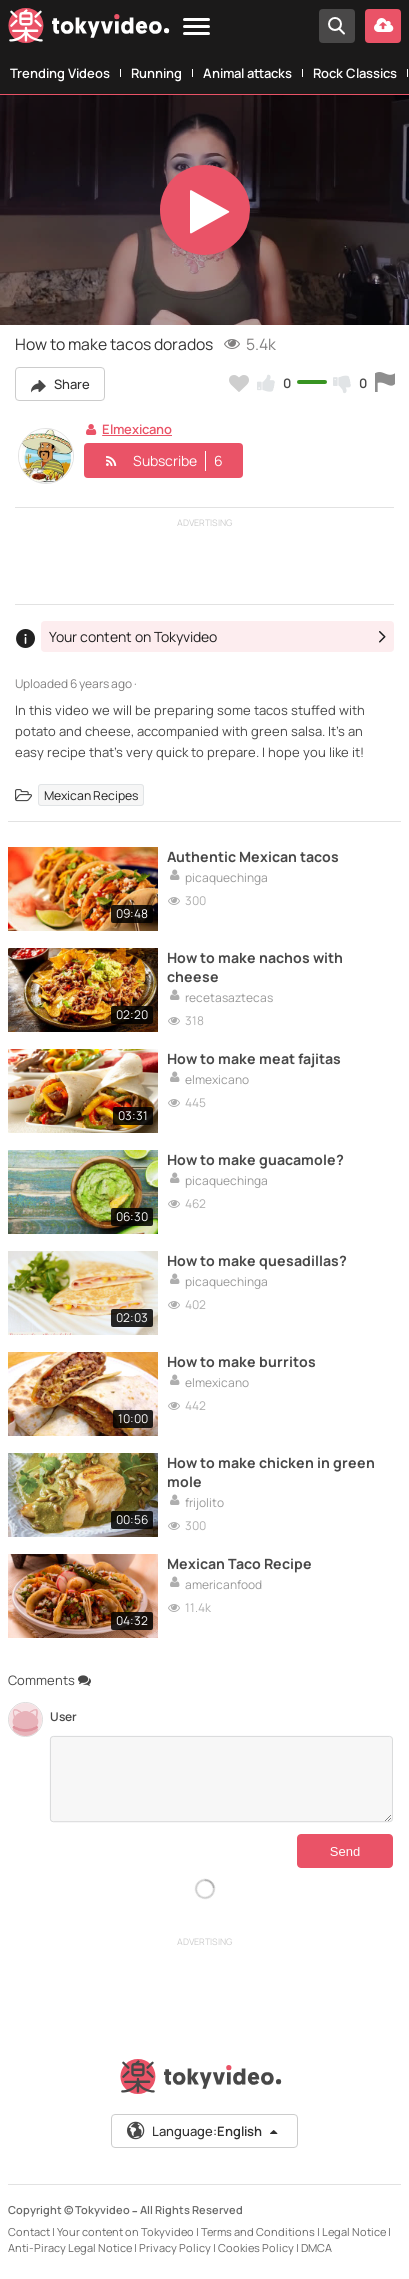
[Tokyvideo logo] (89, 29)
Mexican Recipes (91, 795)
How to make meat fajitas (254, 1058)
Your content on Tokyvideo (125, 2231)
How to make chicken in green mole (271, 1472)
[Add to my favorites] (239, 383)
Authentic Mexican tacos (253, 856)
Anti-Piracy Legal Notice (70, 2247)
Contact (29, 2231)
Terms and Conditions (258, 2231)
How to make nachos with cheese (255, 967)
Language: (203, 2131)
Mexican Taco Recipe (239, 1563)
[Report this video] (385, 383)
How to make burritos (241, 1361)
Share (60, 384)
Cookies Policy (256, 2247)
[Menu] (196, 27)
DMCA (316, 2247)
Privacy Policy (175, 2247)
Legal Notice (354, 2231)
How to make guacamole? (255, 1159)
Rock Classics (355, 73)
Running (156, 73)
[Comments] (221, 1779)
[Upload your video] (383, 26)
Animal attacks (247, 73)
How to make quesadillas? (257, 1260)
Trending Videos (60, 73)
